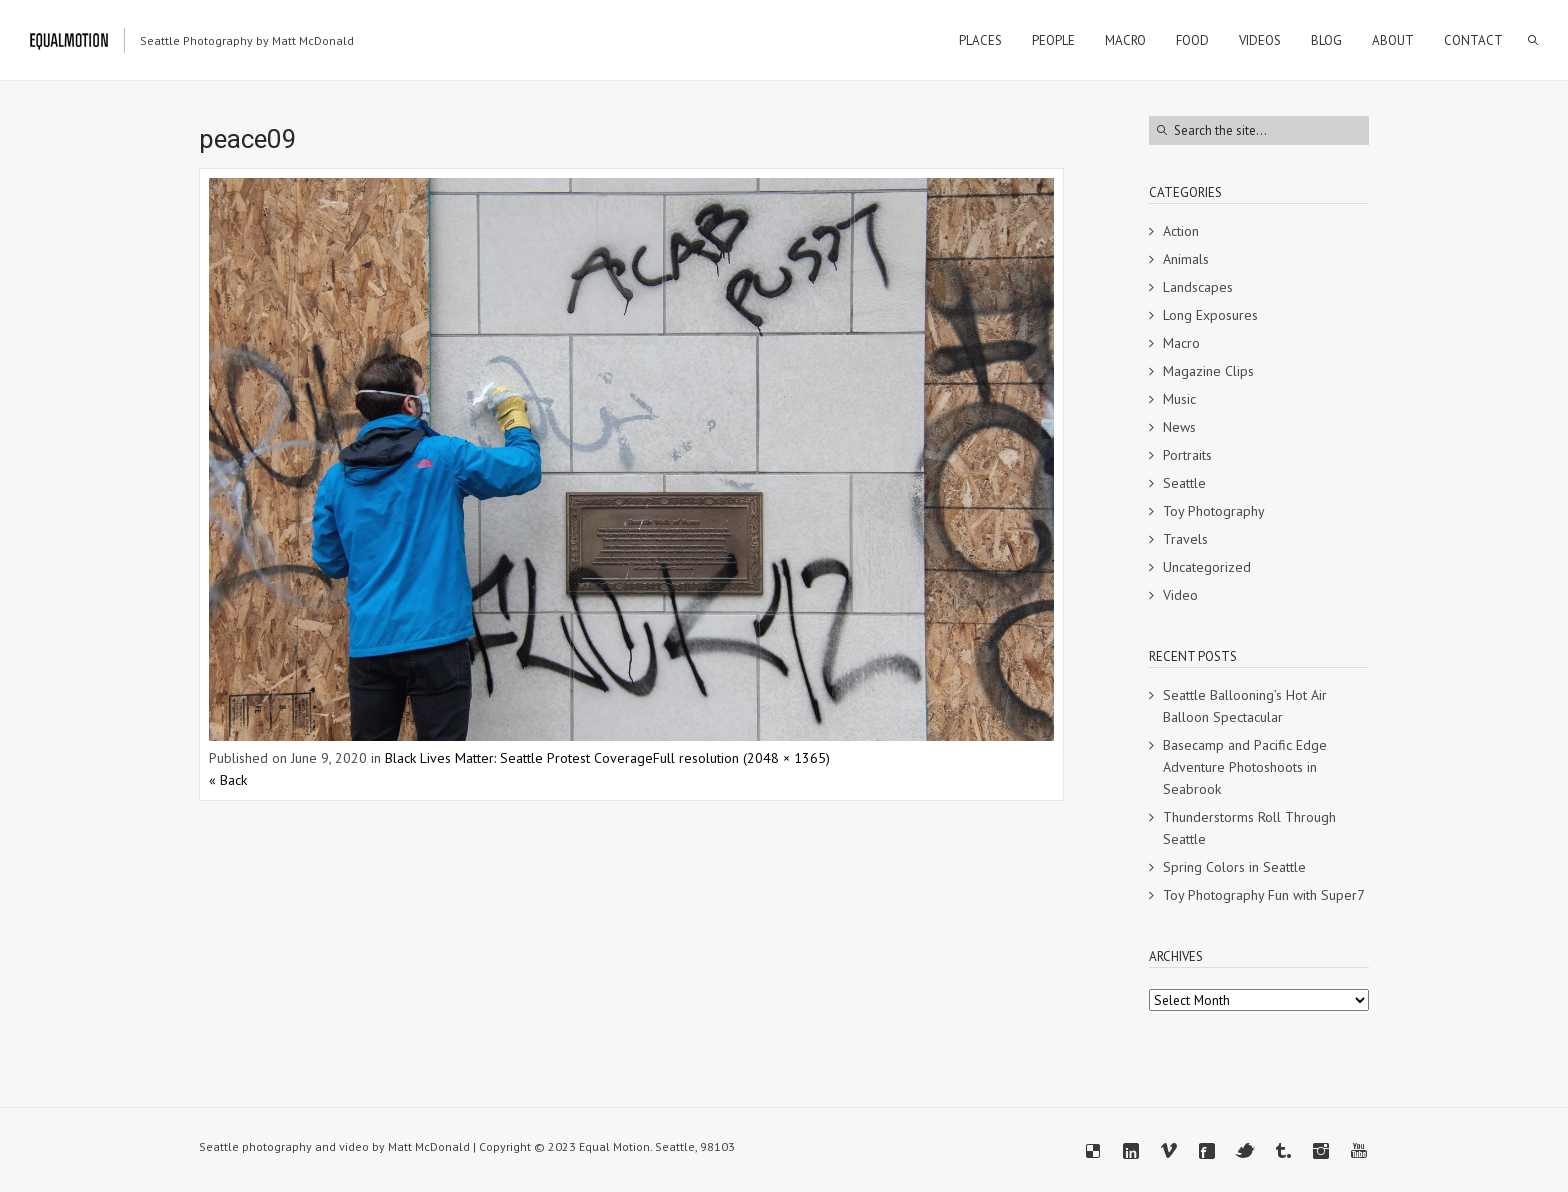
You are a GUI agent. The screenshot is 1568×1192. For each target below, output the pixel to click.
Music (1179, 399)
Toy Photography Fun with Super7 (1264, 895)
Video (1180, 595)
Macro (1181, 343)
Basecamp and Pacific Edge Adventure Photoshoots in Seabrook (1245, 767)
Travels (1185, 539)
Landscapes (1198, 287)
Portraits (1187, 455)
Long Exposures (1210, 315)
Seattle (1184, 483)
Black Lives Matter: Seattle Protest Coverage (519, 758)
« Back (228, 780)
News (1179, 427)
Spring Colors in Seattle (1234, 867)
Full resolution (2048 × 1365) (741, 758)
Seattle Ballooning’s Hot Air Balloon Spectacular (1245, 706)
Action (1181, 231)
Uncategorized (1207, 567)
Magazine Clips (1208, 371)
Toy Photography (1214, 511)
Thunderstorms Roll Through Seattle (1249, 828)
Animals (1186, 259)
